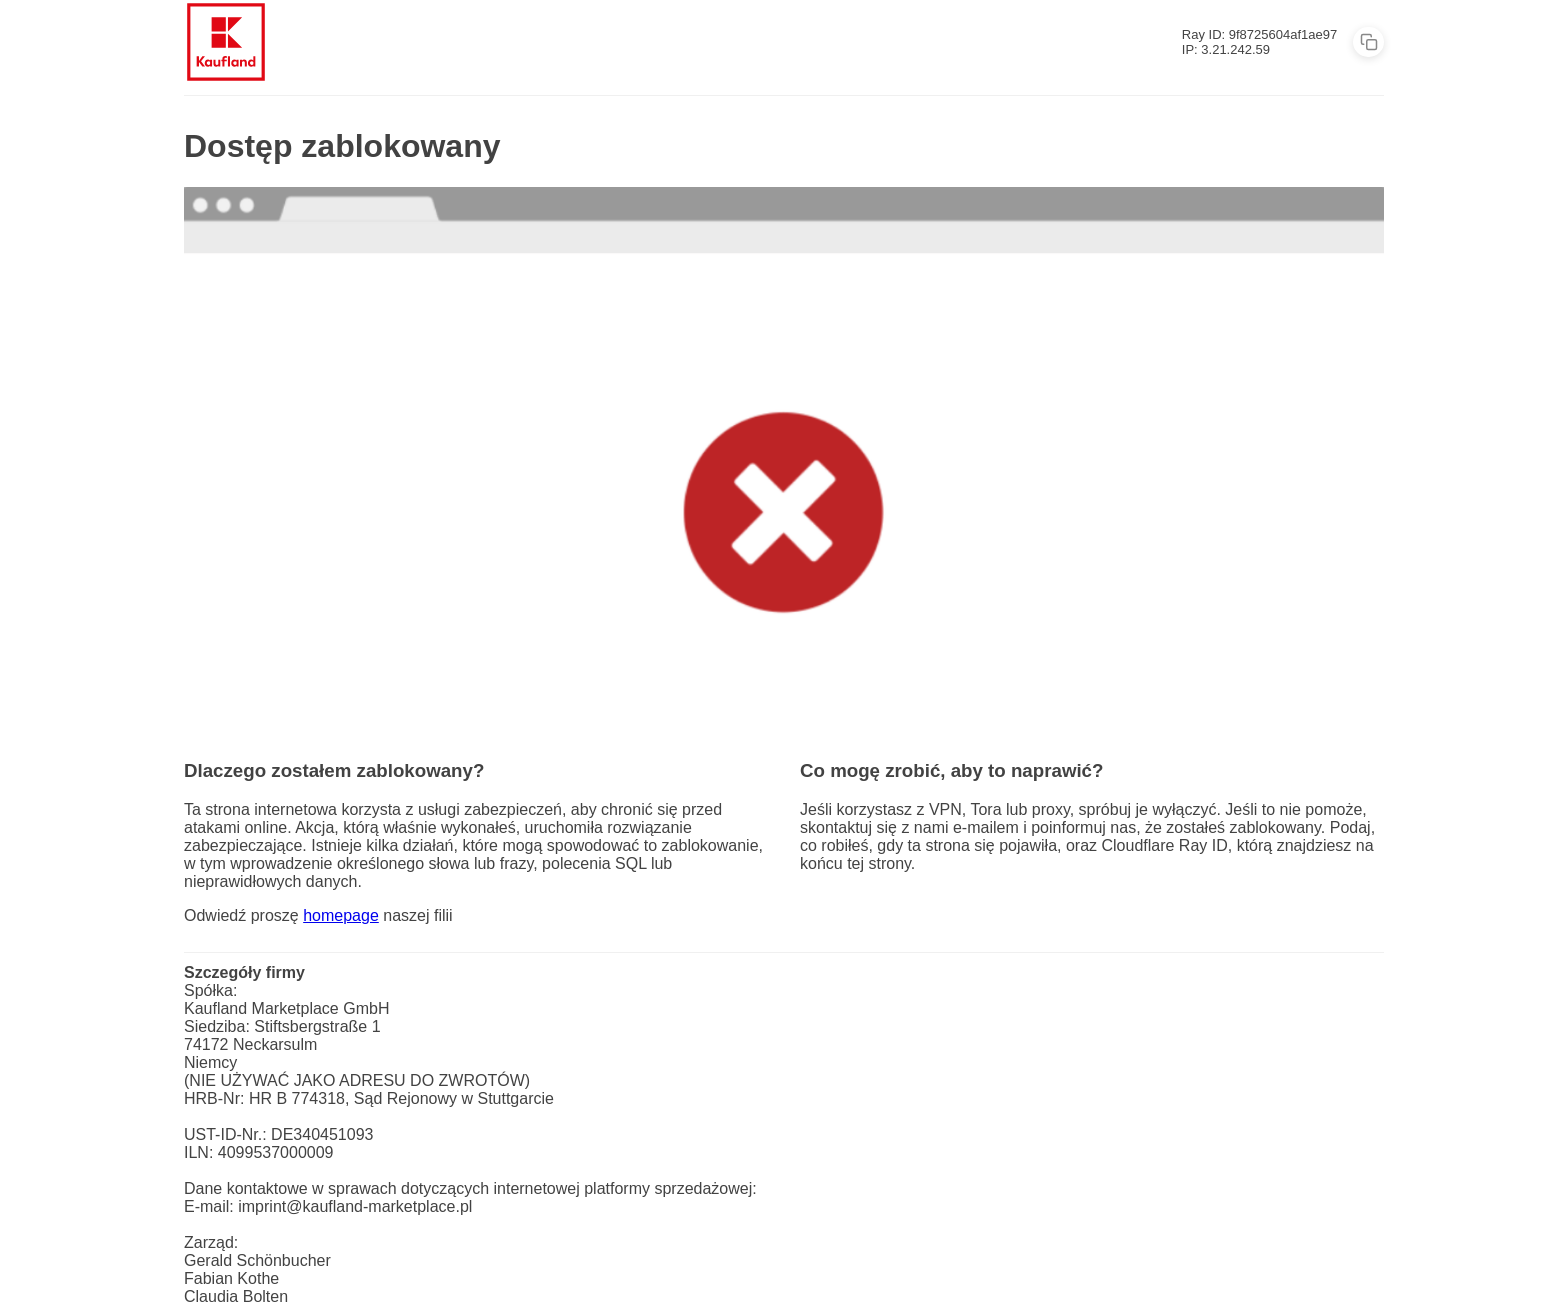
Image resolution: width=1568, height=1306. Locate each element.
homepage (341, 915)
